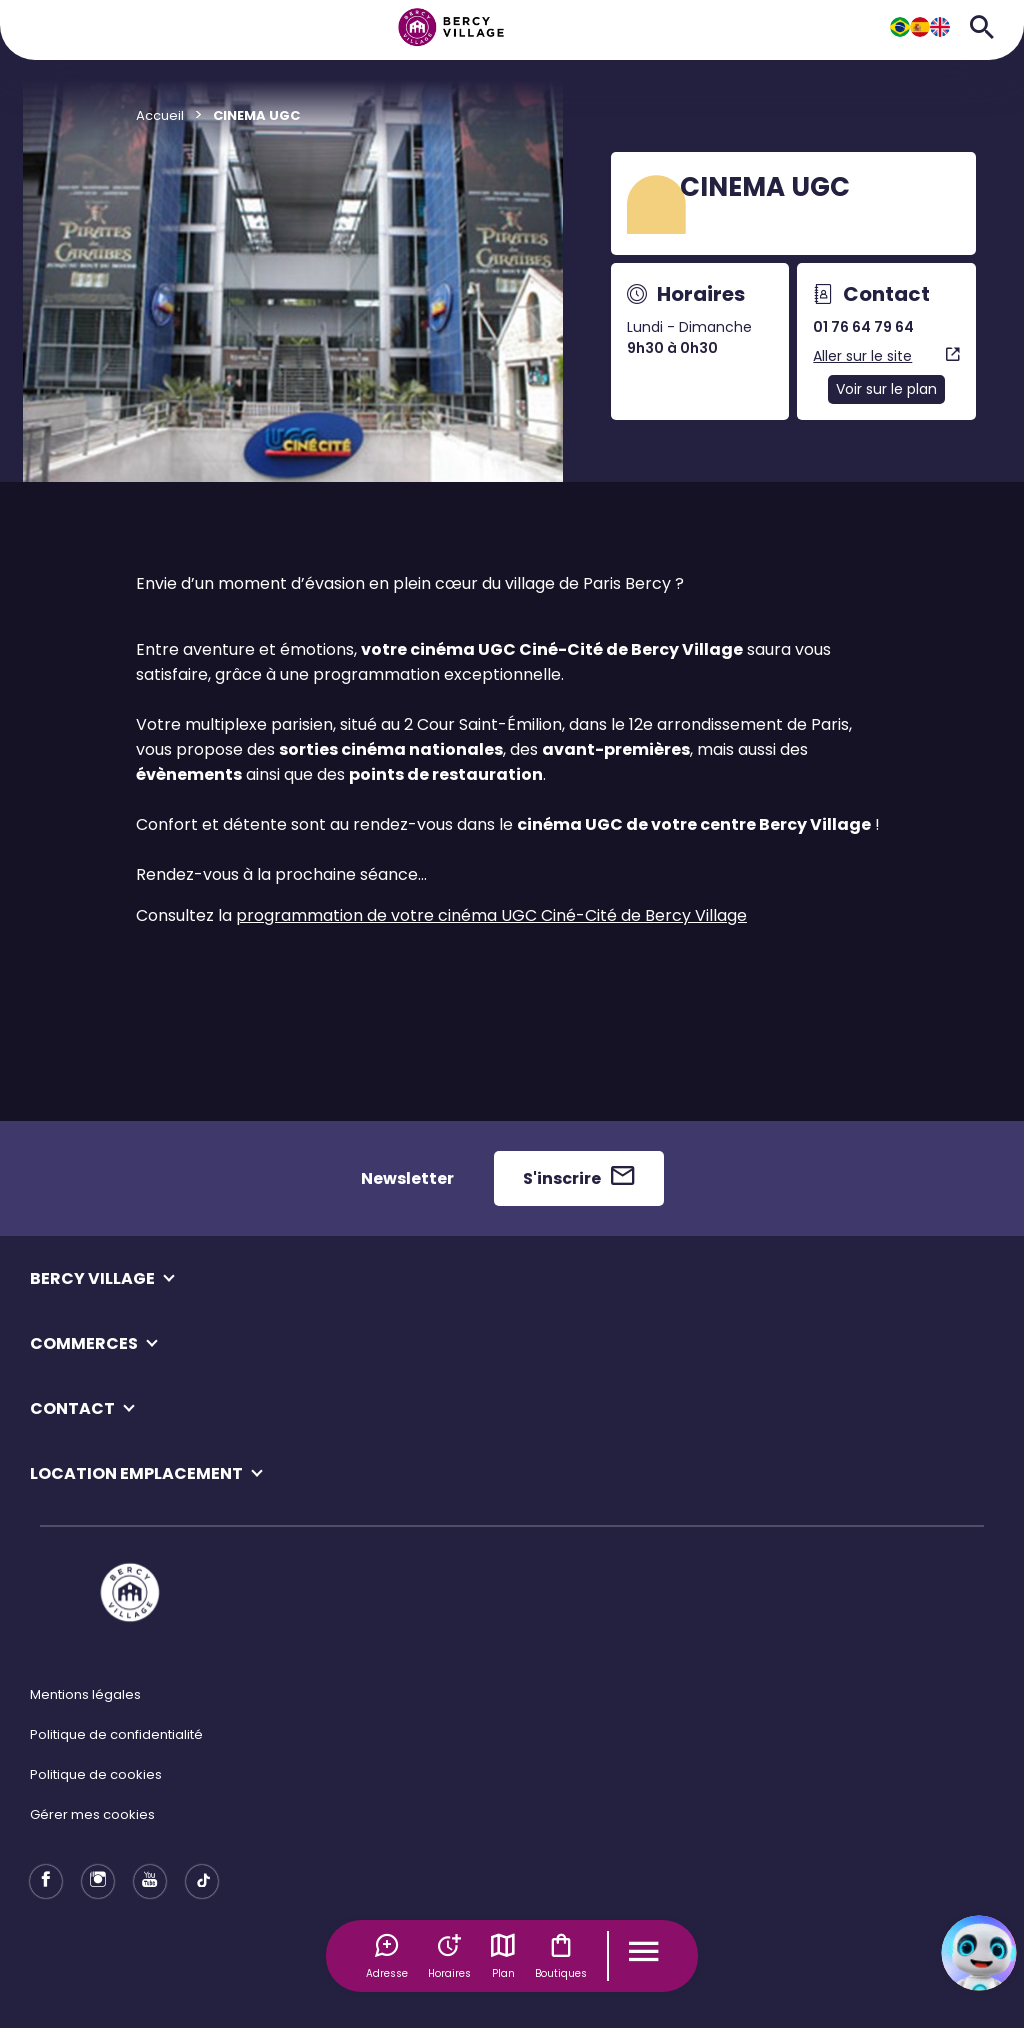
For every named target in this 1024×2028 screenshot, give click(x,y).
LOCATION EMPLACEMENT (136, 1473)
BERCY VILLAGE (92, 1278)
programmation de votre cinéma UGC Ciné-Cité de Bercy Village (491, 915)
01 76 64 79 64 (863, 327)
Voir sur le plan (886, 389)
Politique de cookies (96, 1774)
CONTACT (72, 1408)
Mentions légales (85, 1694)
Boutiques (561, 1956)
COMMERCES (84, 1343)
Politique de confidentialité (116, 1734)
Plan (503, 1956)
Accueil (160, 115)
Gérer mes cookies (92, 1814)
